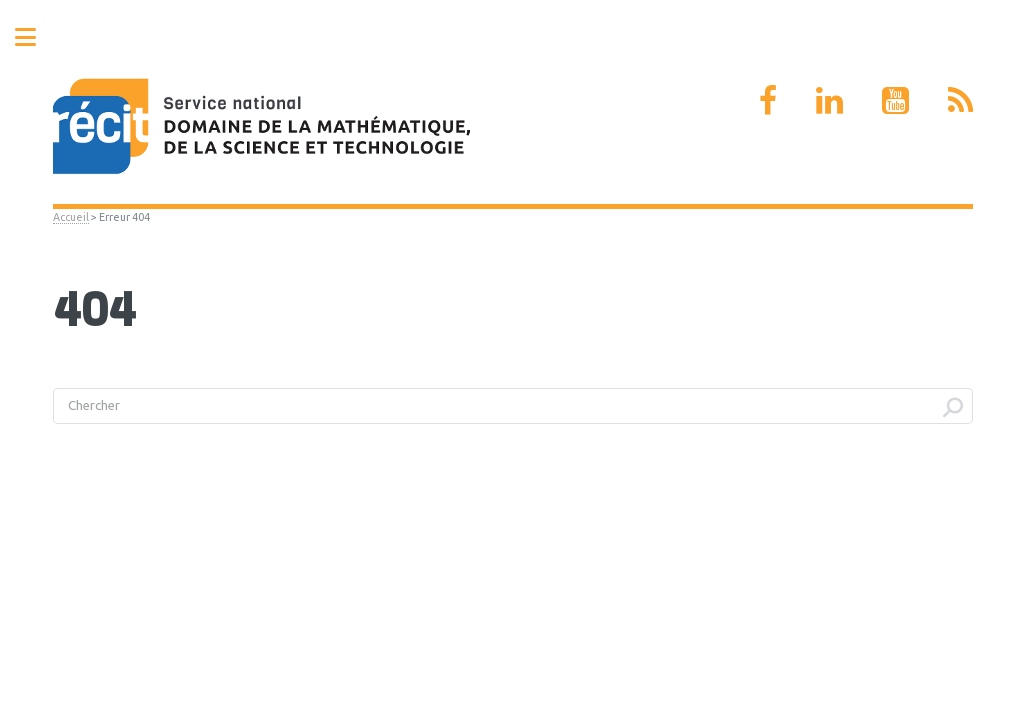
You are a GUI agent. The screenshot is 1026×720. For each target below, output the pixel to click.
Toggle (36, 37)
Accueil (71, 217)
